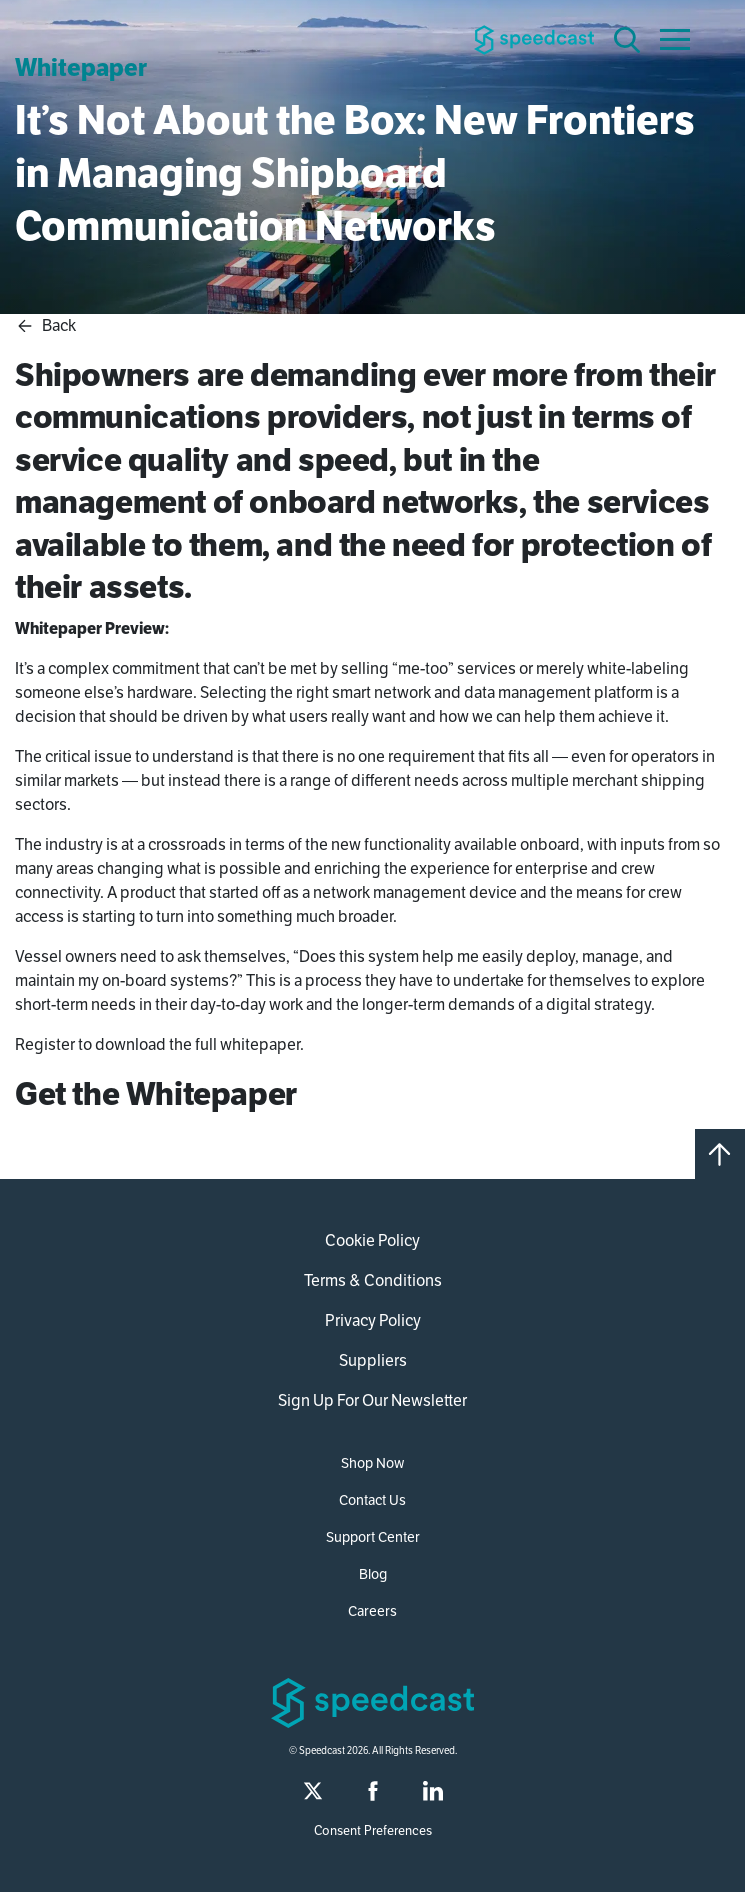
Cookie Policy (372, 1240)
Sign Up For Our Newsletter (372, 1400)
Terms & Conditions (373, 1280)
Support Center (373, 1537)
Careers (372, 1611)
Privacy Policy (373, 1320)
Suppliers (373, 1360)
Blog (373, 1574)
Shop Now (372, 1463)
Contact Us (372, 1500)
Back (45, 325)
